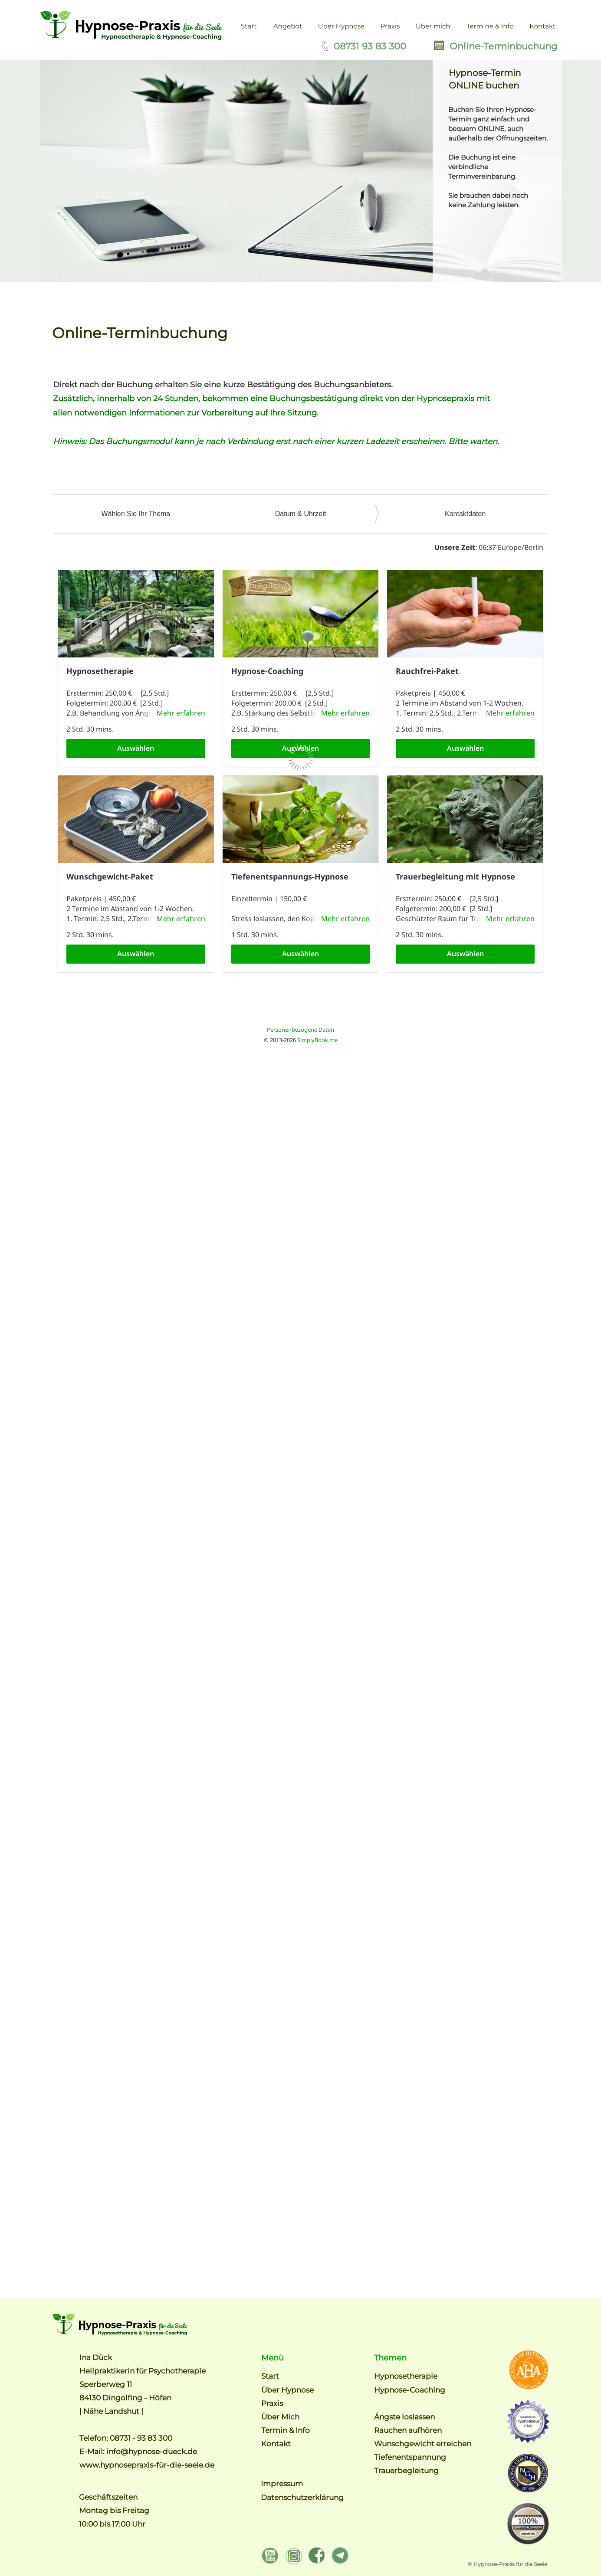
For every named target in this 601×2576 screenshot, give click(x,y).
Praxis (272, 2403)
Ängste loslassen (404, 2417)
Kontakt (276, 2443)
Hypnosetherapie (405, 2376)
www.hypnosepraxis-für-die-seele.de (146, 2465)
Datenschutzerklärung (302, 2497)
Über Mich (280, 2417)
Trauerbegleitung (406, 2470)
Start (270, 2376)
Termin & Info (285, 2430)
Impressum (283, 2483)
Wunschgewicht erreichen (422, 2443)
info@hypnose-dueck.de (151, 2451)
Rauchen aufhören (408, 2430)
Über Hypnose (287, 2390)
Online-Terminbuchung (503, 46)
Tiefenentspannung (410, 2457)
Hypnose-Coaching (409, 2390)
